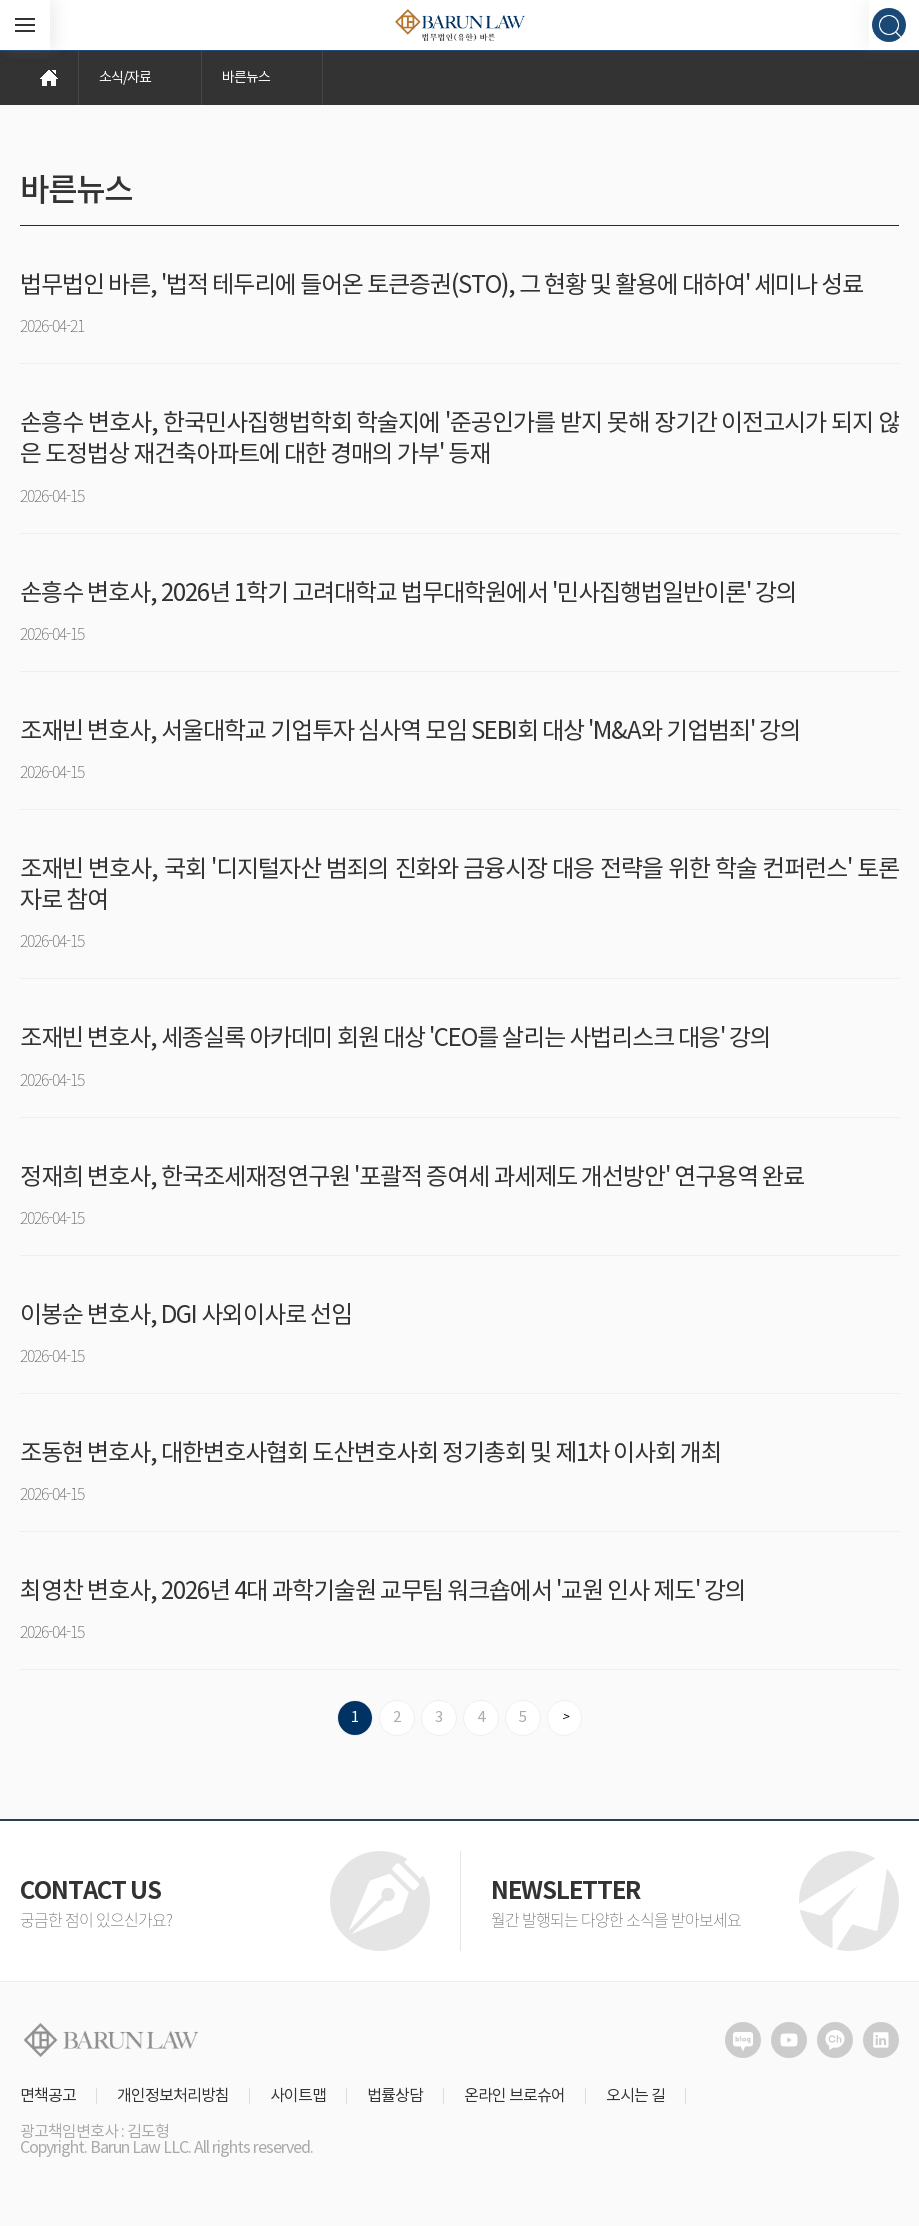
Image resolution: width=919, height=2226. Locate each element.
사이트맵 (298, 2096)
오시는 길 (635, 2096)
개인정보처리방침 (173, 2096)
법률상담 (395, 2096)
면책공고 (48, 2096)
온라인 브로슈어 (514, 2096)
